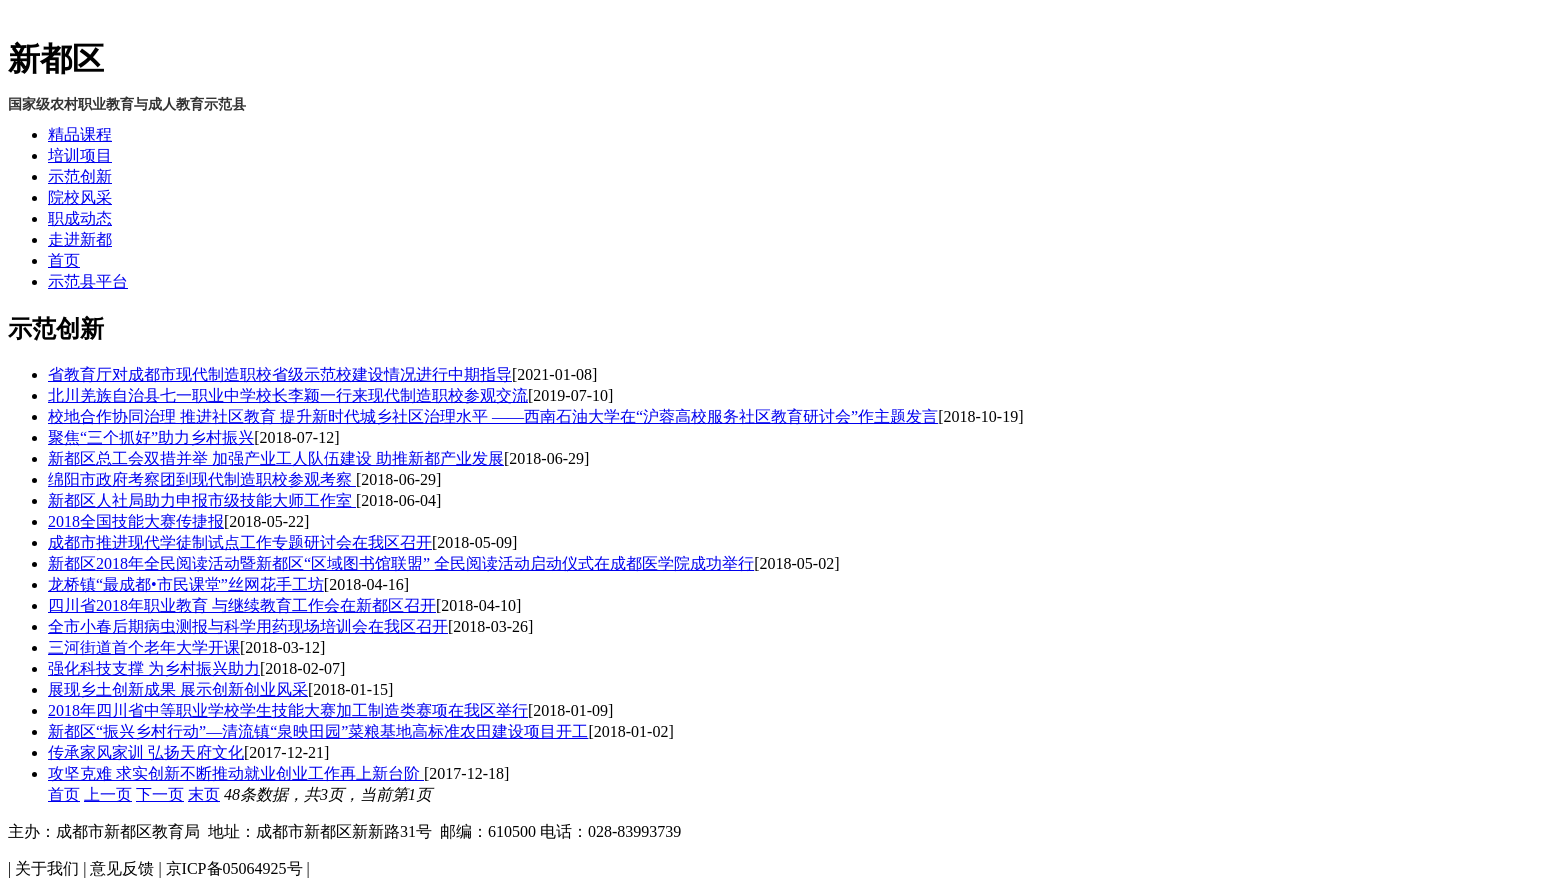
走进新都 (80, 239)
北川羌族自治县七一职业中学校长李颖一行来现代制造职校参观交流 (288, 395)
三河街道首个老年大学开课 (144, 647)
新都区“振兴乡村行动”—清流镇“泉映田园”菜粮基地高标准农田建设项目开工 (318, 731)
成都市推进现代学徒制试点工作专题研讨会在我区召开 (240, 542)
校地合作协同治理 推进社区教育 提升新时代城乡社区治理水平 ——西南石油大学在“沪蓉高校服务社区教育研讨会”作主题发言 (493, 416)
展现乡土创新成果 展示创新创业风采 (178, 689)
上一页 (108, 794)
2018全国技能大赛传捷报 (136, 521)
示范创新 (80, 176)
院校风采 (80, 197)
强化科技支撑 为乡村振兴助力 (154, 668)
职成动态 (80, 218)
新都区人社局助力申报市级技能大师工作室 (202, 500)
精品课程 (80, 134)
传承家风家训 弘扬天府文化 (146, 752)
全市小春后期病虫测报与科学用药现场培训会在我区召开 (248, 626)
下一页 (160, 794)
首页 (64, 260)
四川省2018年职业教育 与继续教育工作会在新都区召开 (242, 605)
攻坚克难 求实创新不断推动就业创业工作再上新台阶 (236, 773)
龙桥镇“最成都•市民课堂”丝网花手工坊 (186, 584)
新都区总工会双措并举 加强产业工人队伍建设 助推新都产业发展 (276, 458)
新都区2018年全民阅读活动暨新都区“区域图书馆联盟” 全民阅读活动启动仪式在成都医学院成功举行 (401, 563)
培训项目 (80, 155)
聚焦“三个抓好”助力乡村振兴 (151, 437)
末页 (204, 794)
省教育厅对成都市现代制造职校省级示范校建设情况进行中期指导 (280, 374)
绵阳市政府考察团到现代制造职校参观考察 (202, 479)
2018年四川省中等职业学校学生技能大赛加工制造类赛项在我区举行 (288, 710)
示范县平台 (88, 281)
